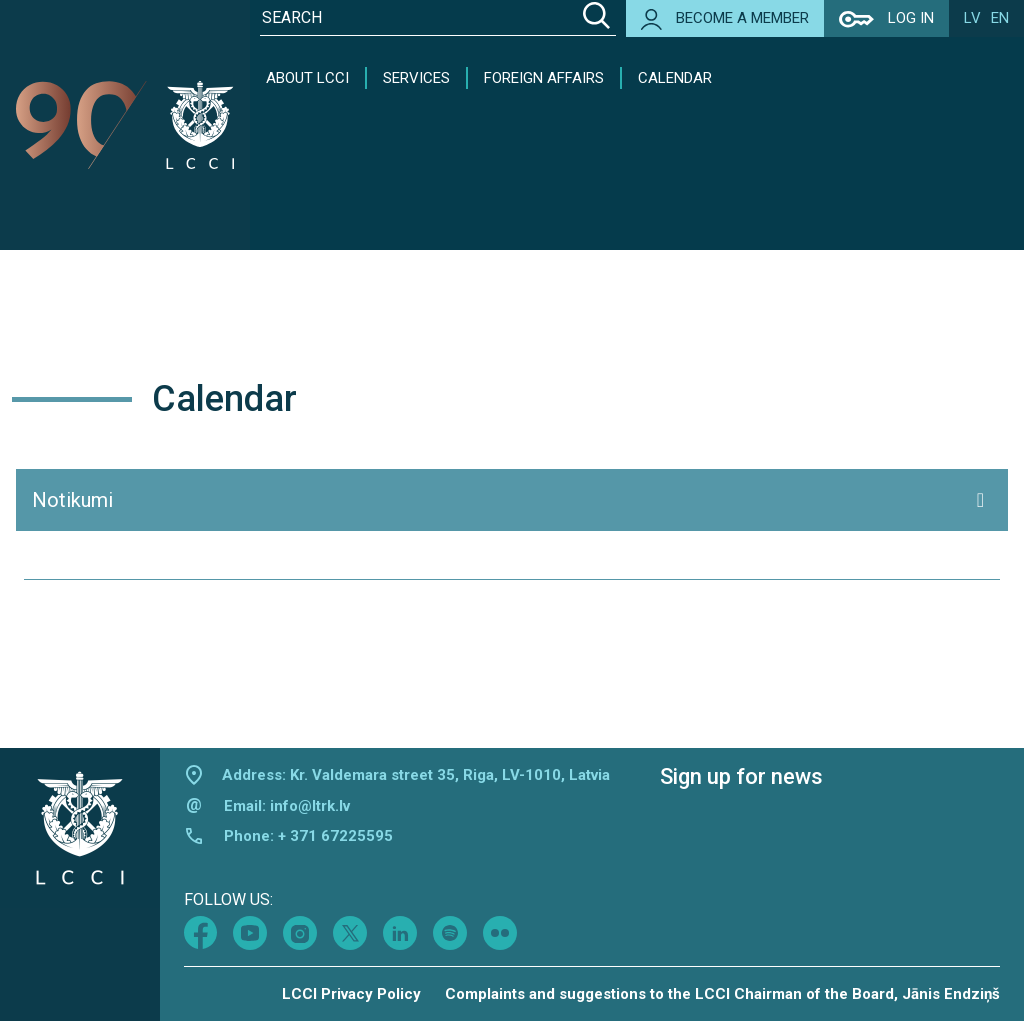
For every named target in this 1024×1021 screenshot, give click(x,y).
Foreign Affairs (544, 78)
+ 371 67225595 (335, 836)
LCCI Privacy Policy (351, 994)
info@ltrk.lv (310, 806)
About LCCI (307, 78)
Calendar (675, 78)
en (1000, 18)
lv (972, 18)
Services (416, 78)
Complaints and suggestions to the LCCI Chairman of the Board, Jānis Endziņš (722, 994)
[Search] (596, 18)
